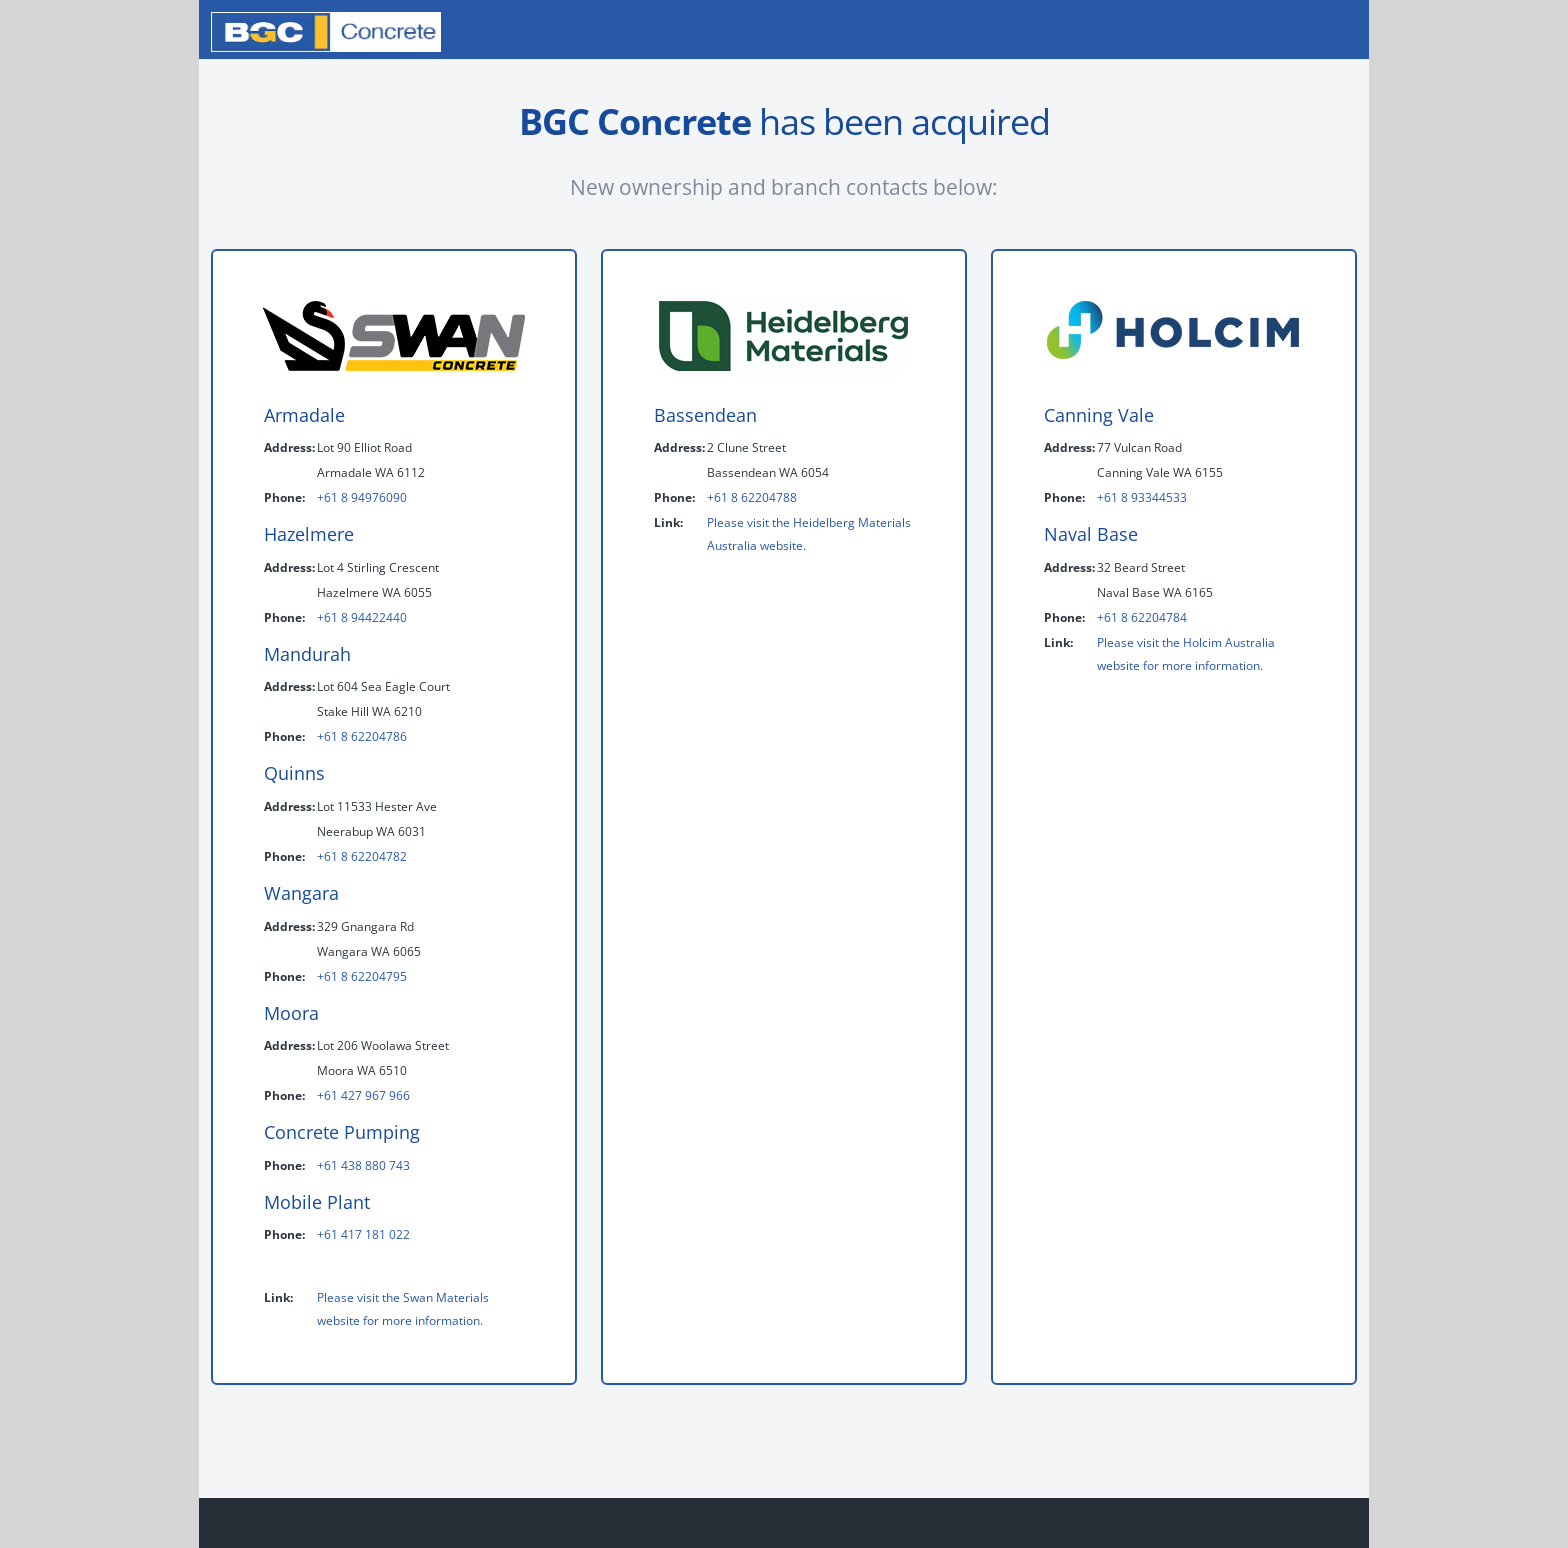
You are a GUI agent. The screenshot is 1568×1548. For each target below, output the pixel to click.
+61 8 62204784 (1142, 617)
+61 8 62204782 (362, 856)
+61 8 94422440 (362, 617)
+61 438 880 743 (363, 1165)
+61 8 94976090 (362, 497)
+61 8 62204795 (362, 976)
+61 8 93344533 (1142, 497)
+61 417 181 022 (363, 1234)
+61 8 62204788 (752, 497)
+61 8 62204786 (362, 736)
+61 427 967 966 (363, 1095)
